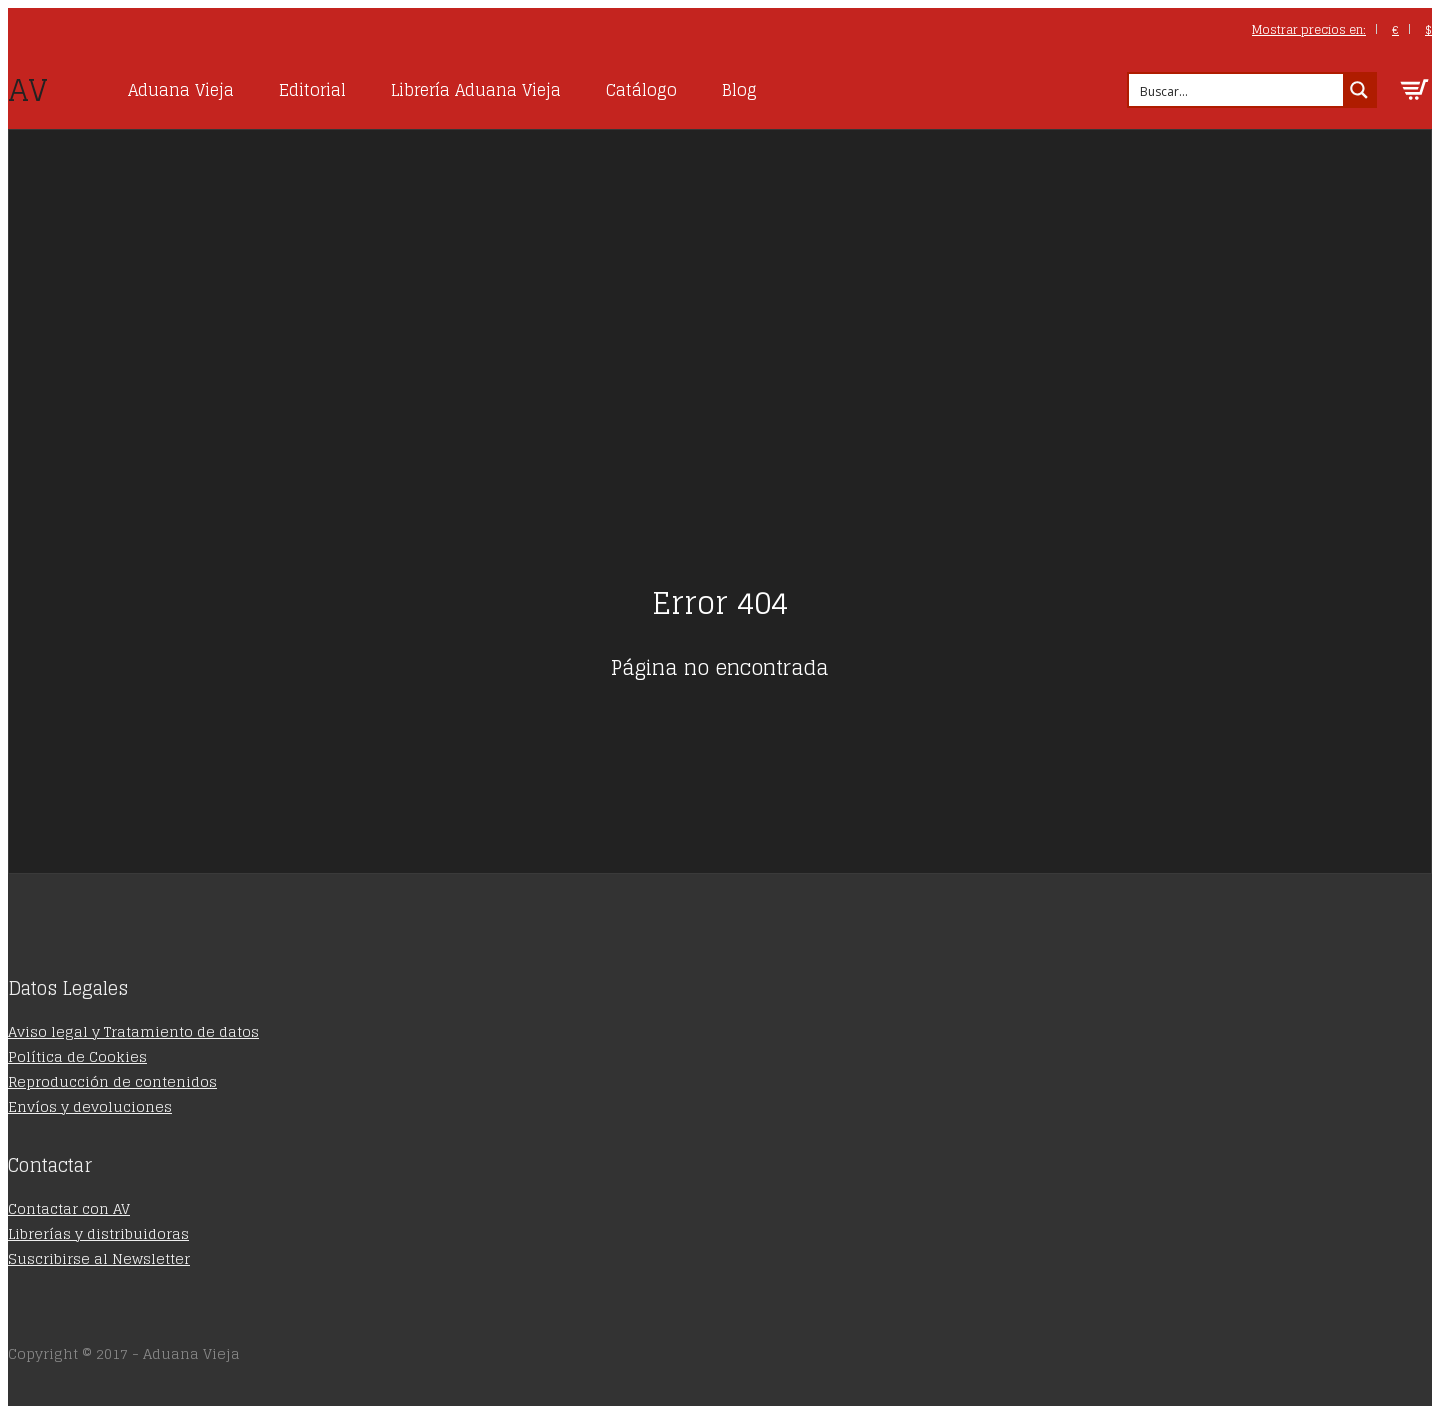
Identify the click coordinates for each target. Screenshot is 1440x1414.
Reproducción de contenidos (112, 1081)
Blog (739, 90)
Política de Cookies (77, 1056)
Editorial (312, 90)
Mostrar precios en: (1309, 29)
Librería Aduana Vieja (476, 90)
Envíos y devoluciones (90, 1106)
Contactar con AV (69, 1208)
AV (28, 90)
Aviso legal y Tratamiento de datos (133, 1031)
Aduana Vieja (181, 90)
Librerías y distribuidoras (98, 1233)
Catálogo (641, 90)
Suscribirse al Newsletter (99, 1258)
